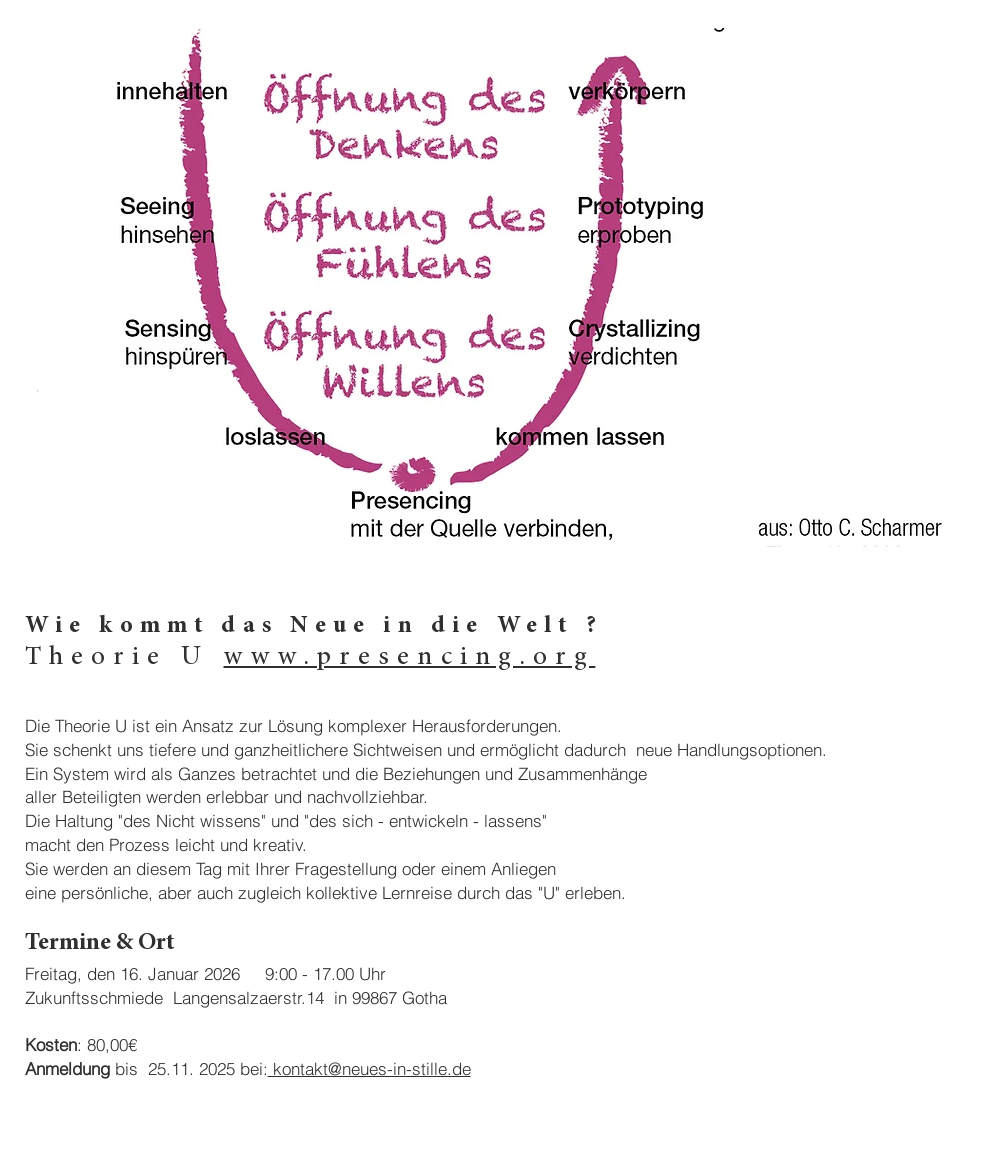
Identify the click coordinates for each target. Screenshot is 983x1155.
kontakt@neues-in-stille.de (369, 1068)
